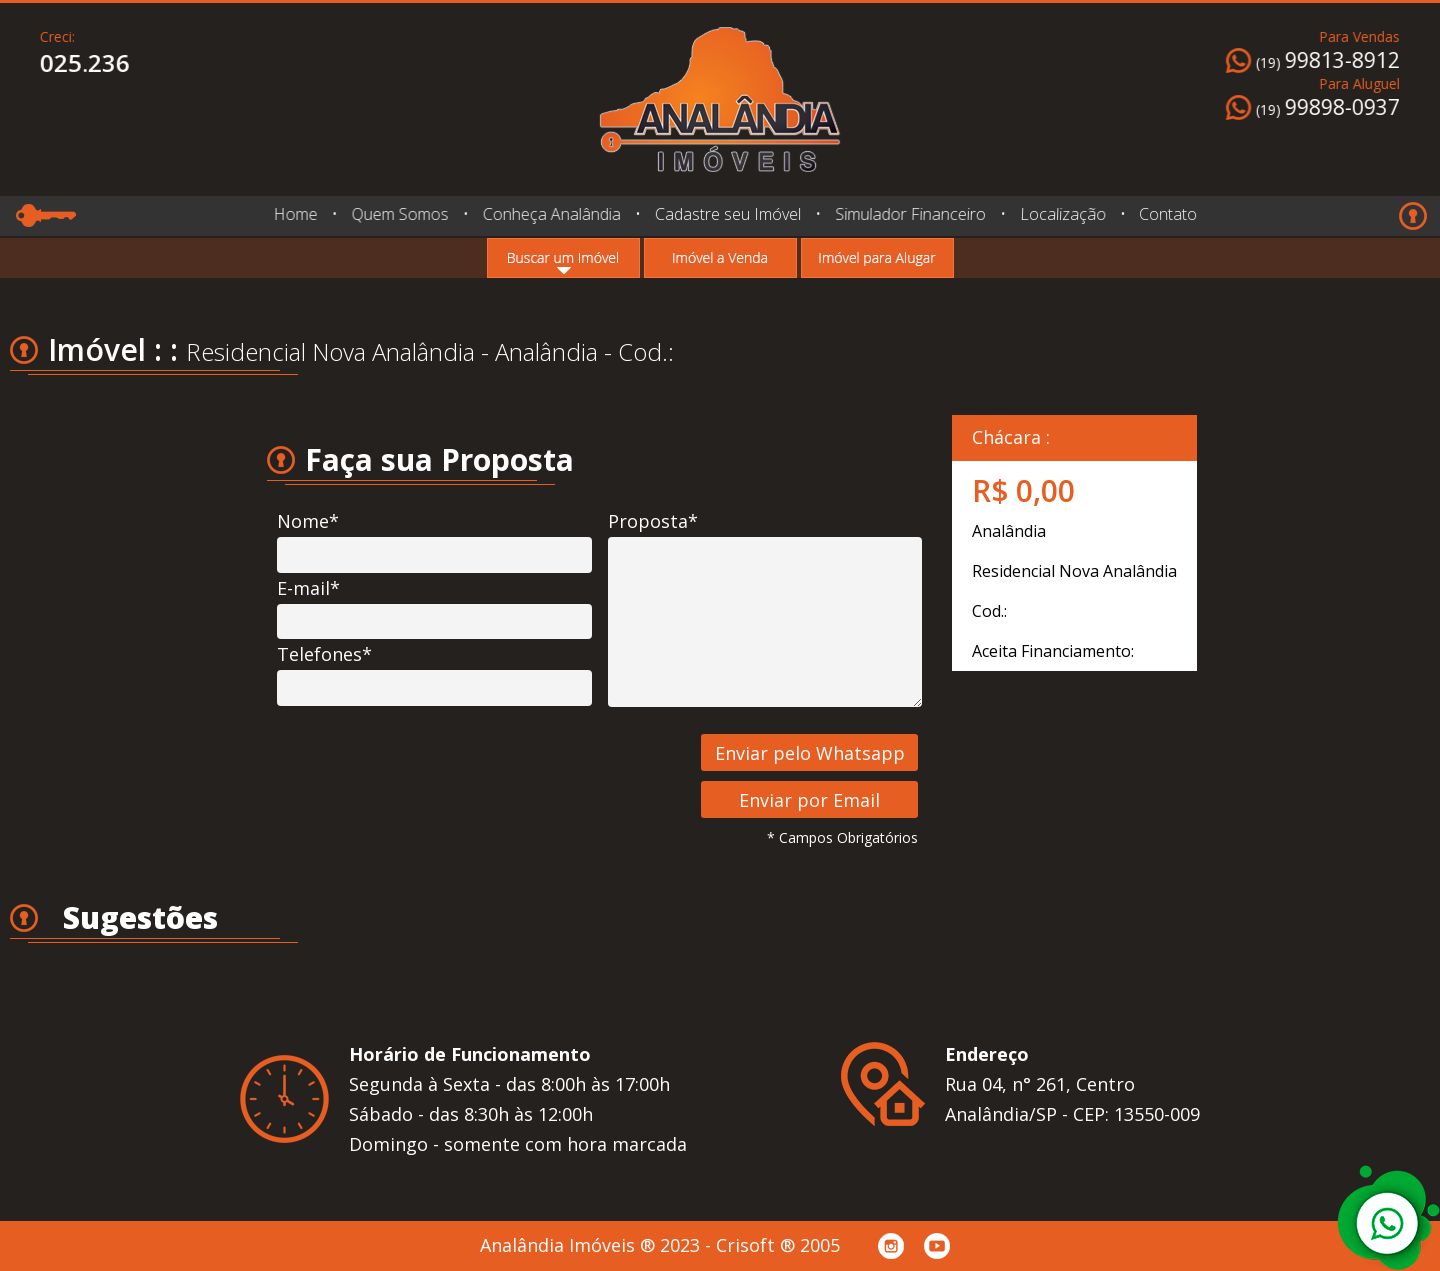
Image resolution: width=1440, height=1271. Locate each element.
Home (295, 214)
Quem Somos (399, 214)
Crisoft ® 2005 (778, 1245)
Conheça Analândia (551, 214)
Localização (1060, 213)
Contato (1162, 214)
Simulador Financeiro (910, 214)
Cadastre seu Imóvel (727, 214)
